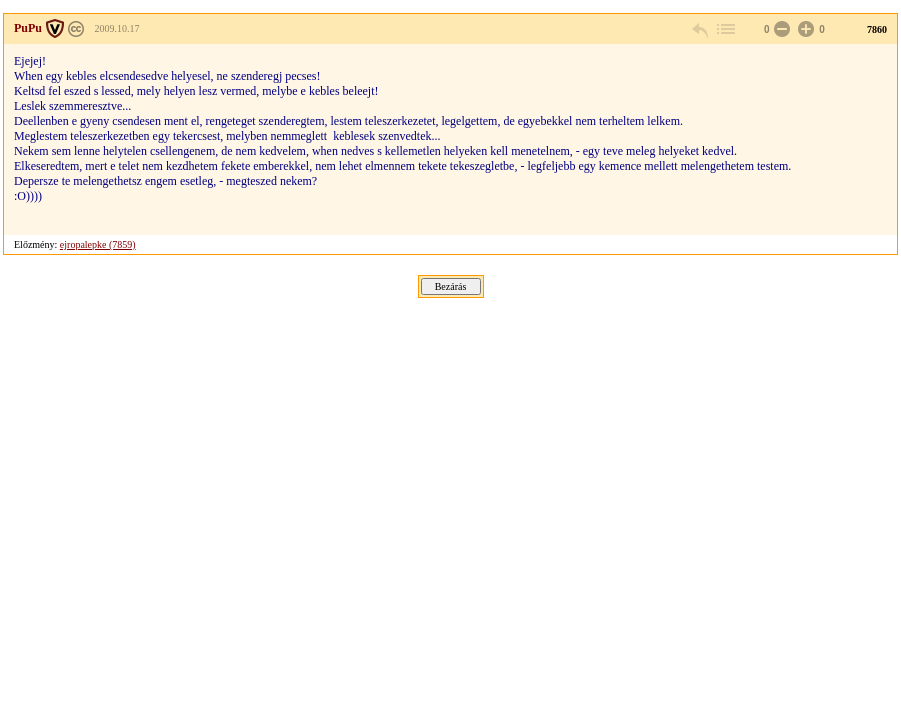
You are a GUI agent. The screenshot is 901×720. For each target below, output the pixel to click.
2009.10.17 (117, 28)
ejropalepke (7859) (98, 244)
